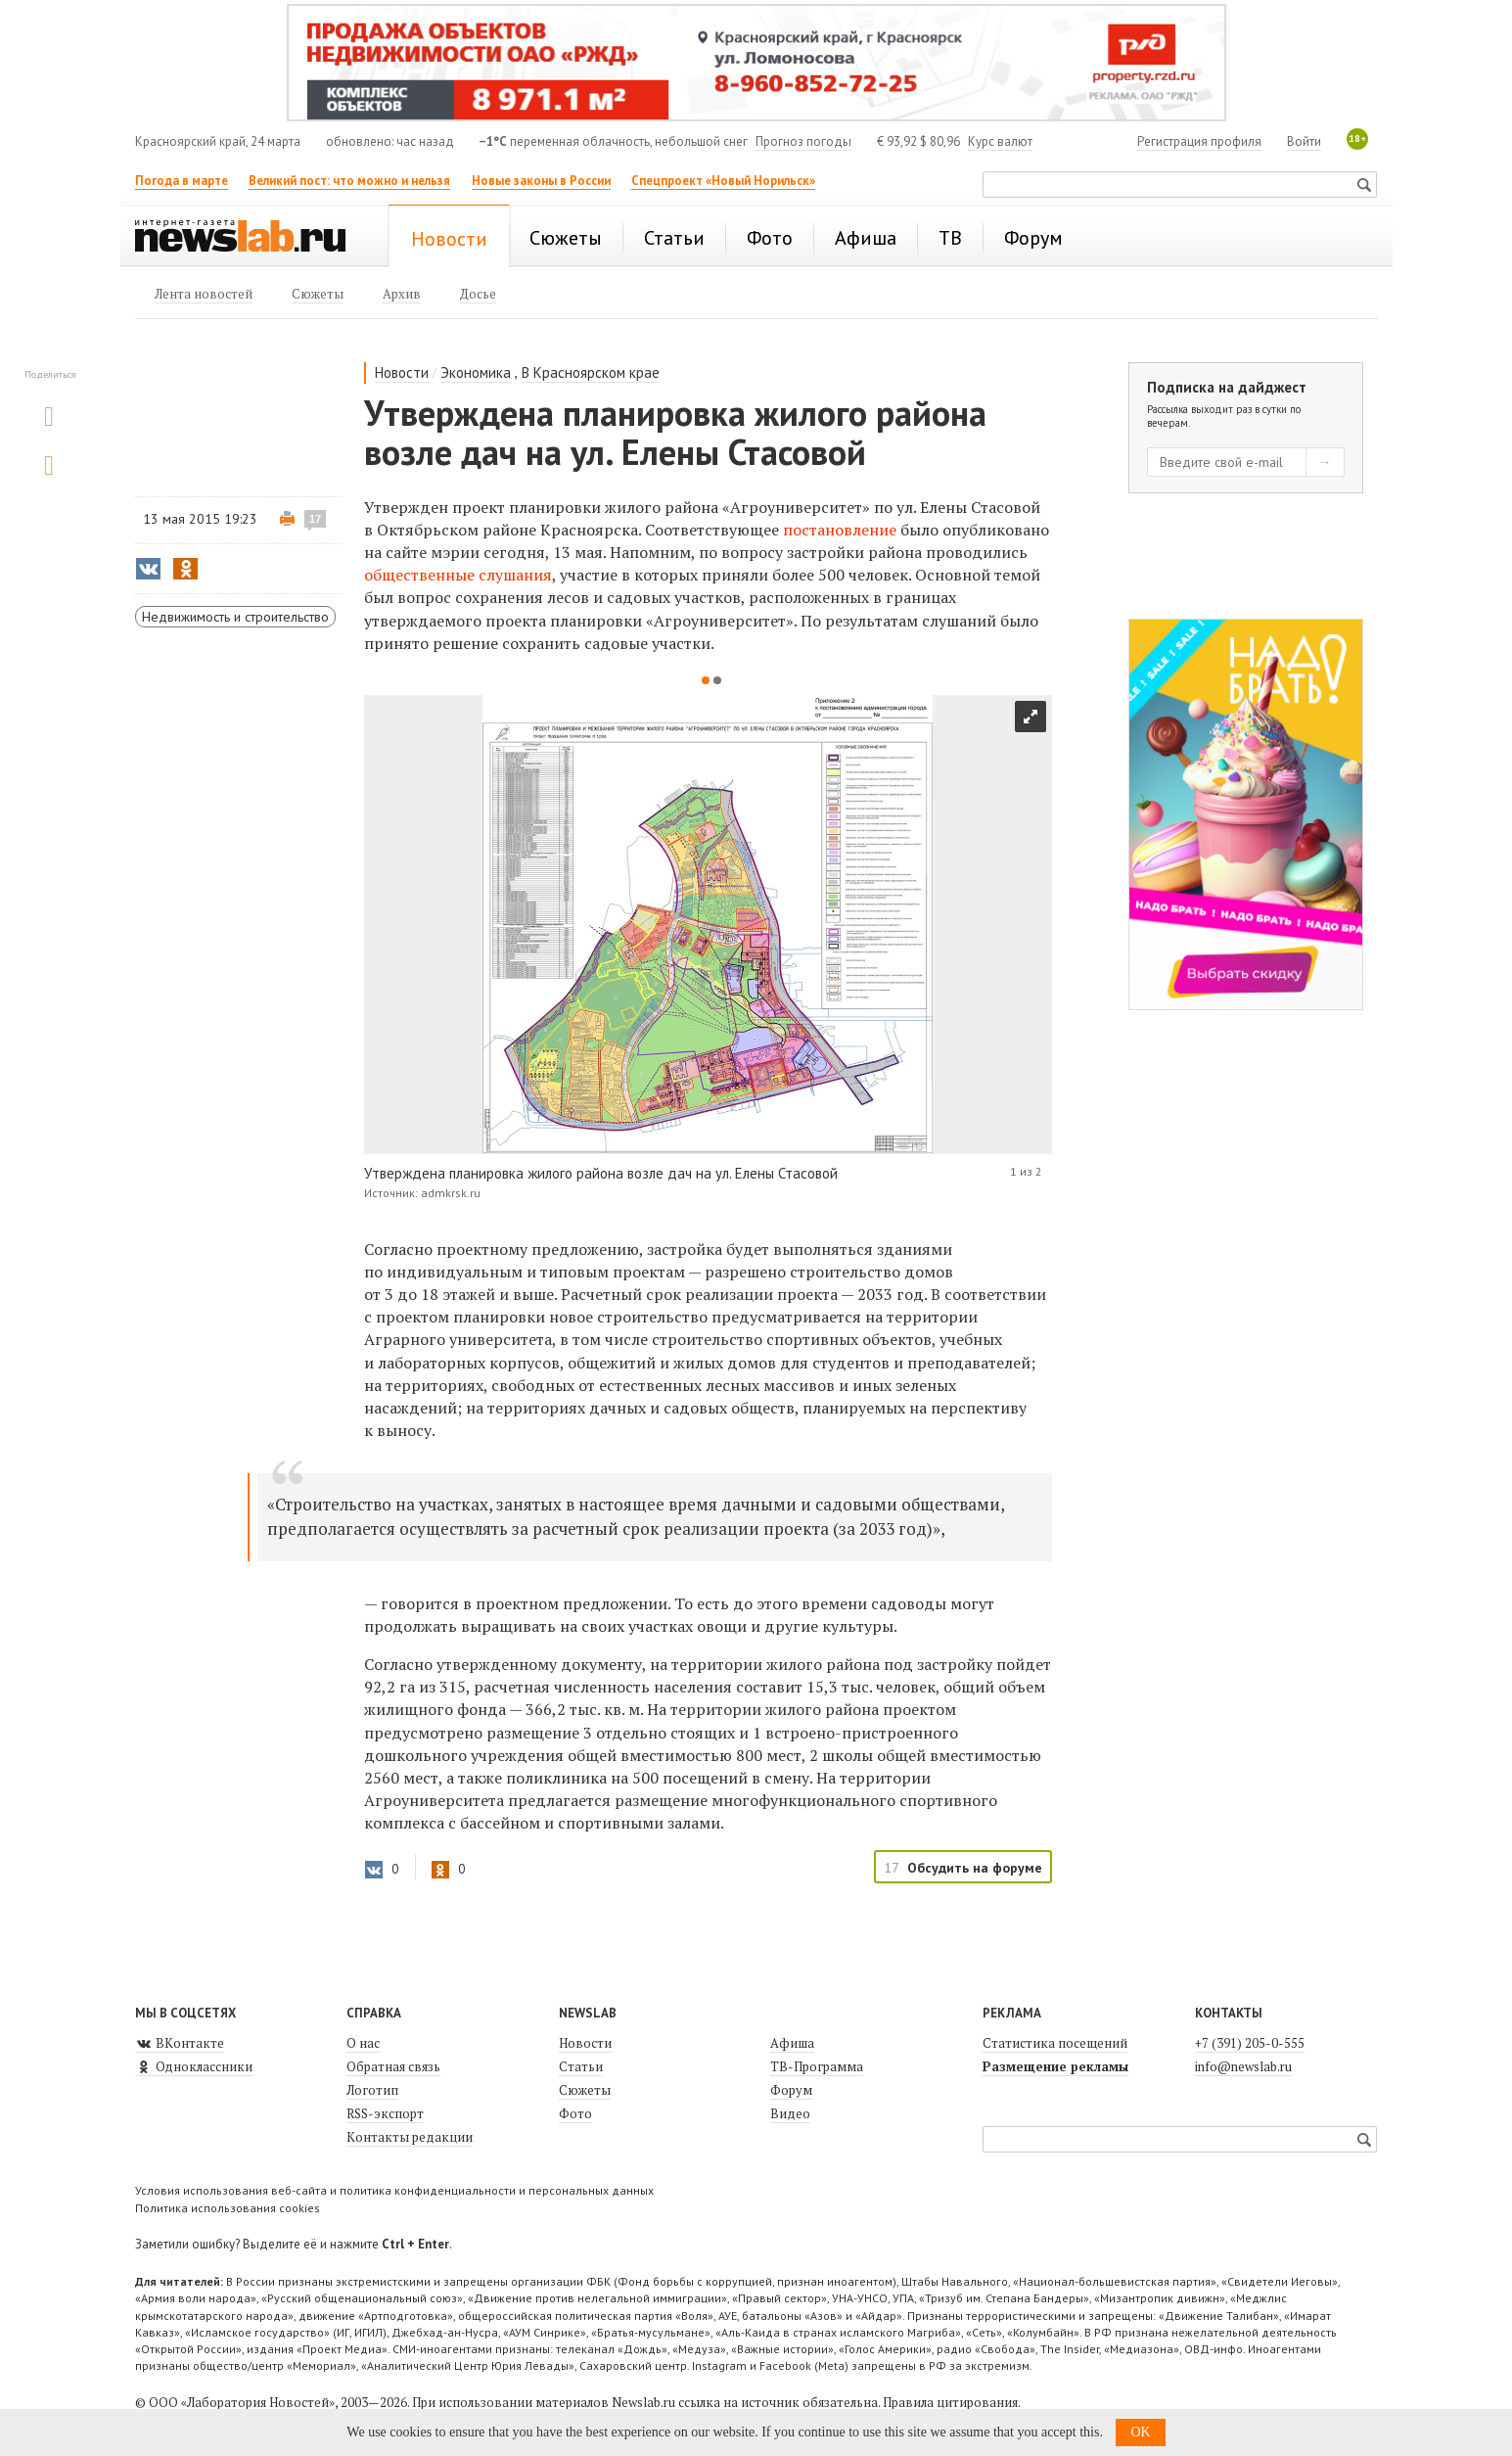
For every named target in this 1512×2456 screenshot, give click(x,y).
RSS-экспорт (385, 2113)
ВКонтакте (179, 2043)
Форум (791, 2090)
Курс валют (1000, 141)
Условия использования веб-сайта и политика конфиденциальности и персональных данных (394, 2190)
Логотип (372, 2090)
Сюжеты (585, 2090)
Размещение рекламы (1055, 2066)
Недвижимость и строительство (235, 617)
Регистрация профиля (1199, 141)
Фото (575, 2113)
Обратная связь (393, 2066)
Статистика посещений (1055, 2043)
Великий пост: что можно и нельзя (349, 180)
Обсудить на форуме (974, 1868)
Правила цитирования (950, 2402)
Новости (402, 372)
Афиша (792, 2043)
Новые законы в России (541, 180)
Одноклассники (193, 2066)
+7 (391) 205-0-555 (1250, 2043)
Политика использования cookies (227, 2208)
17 (315, 519)
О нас (363, 2043)
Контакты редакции (409, 2137)
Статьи (581, 2066)
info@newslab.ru (1243, 2066)
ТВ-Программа (816, 2066)
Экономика (475, 372)
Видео (790, 2113)
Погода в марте (181, 180)
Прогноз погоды (803, 141)
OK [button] (1140, 2432)
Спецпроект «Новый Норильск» (723, 180)
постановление (839, 529)
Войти (1304, 141)
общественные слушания (458, 574)
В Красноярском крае (591, 372)
